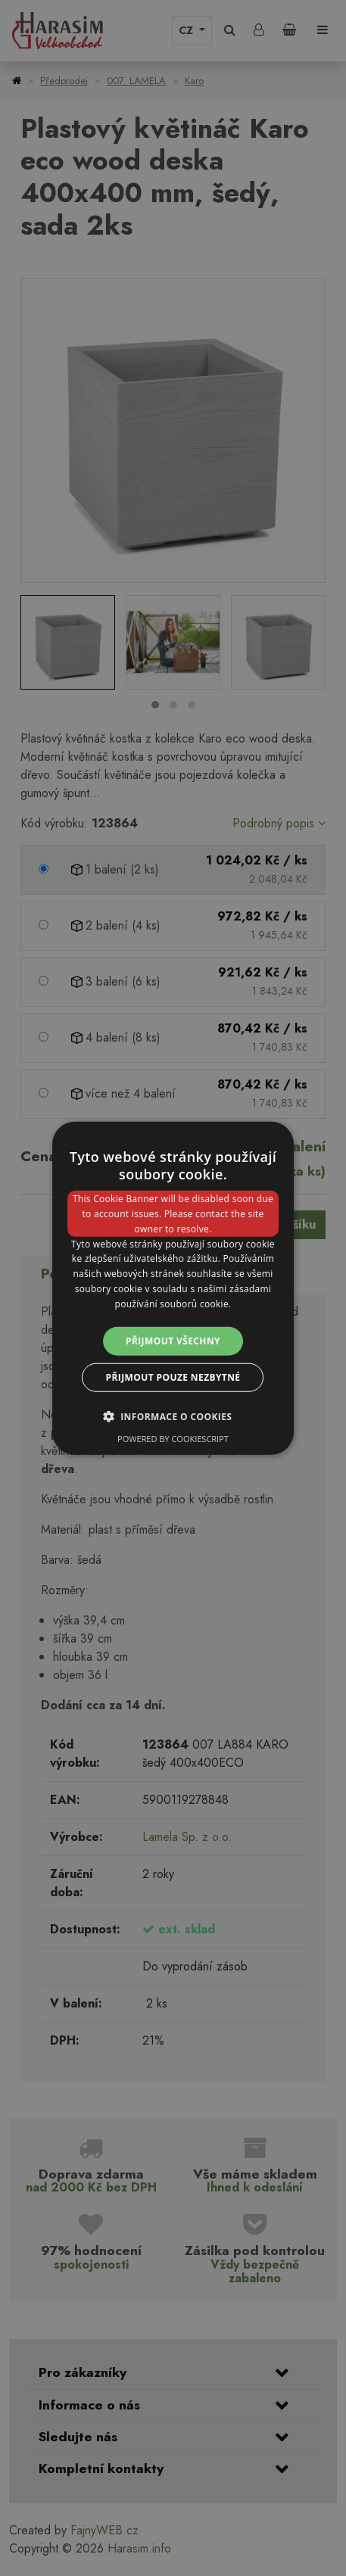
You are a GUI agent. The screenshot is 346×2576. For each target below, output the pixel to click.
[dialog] (173, 1288)
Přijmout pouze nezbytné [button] (173, 1377)
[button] (173, 1416)
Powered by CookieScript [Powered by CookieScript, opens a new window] (173, 1438)
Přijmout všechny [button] (173, 1340)
